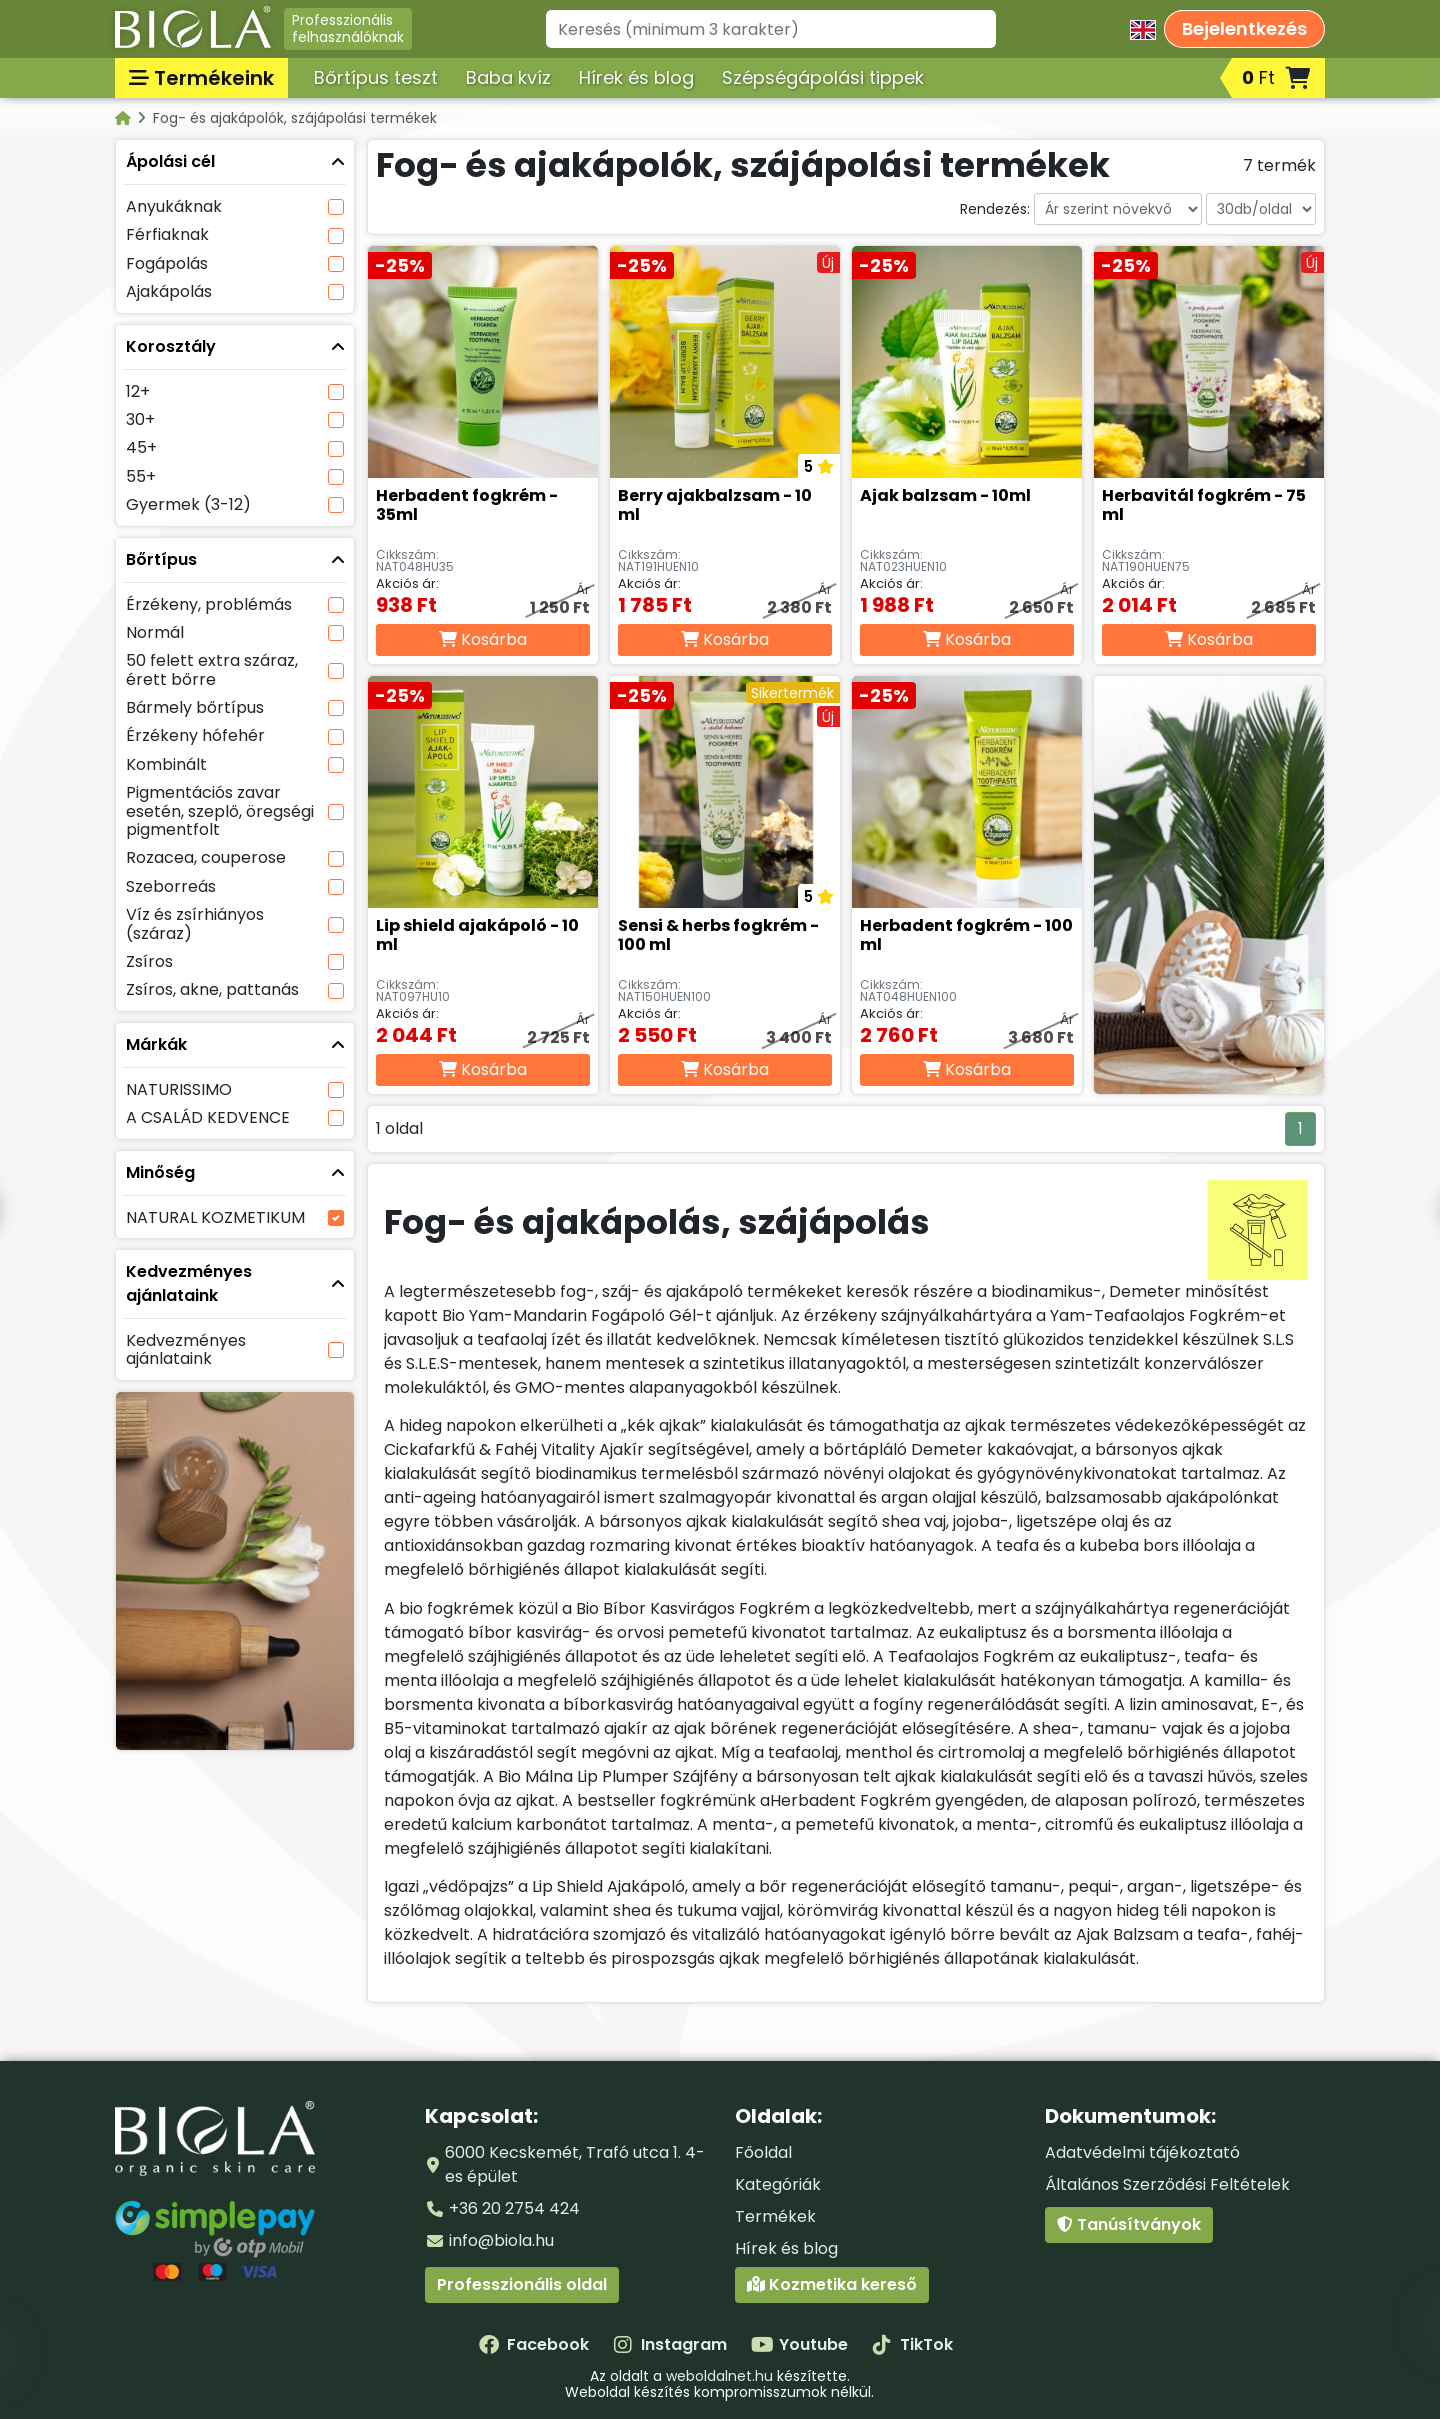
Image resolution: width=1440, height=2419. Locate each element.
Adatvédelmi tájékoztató (1142, 2152)
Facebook (534, 2344)
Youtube (799, 2344)
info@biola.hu (501, 2240)
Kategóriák (778, 2184)
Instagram (670, 2344)
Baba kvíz (508, 77)
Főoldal (763, 2152)
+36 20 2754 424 (514, 2208)
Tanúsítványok (1129, 2224)
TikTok (912, 2344)
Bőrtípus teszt (376, 77)
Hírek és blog (636, 77)
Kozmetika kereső (832, 2284)
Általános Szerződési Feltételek (1167, 2184)
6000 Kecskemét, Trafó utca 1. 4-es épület (575, 2164)
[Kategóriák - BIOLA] (124, 118)
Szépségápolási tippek (823, 77)
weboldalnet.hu (719, 2376)
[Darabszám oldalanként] (1261, 209)
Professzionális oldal (522, 2284)
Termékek (775, 2216)
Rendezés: (995, 209)
